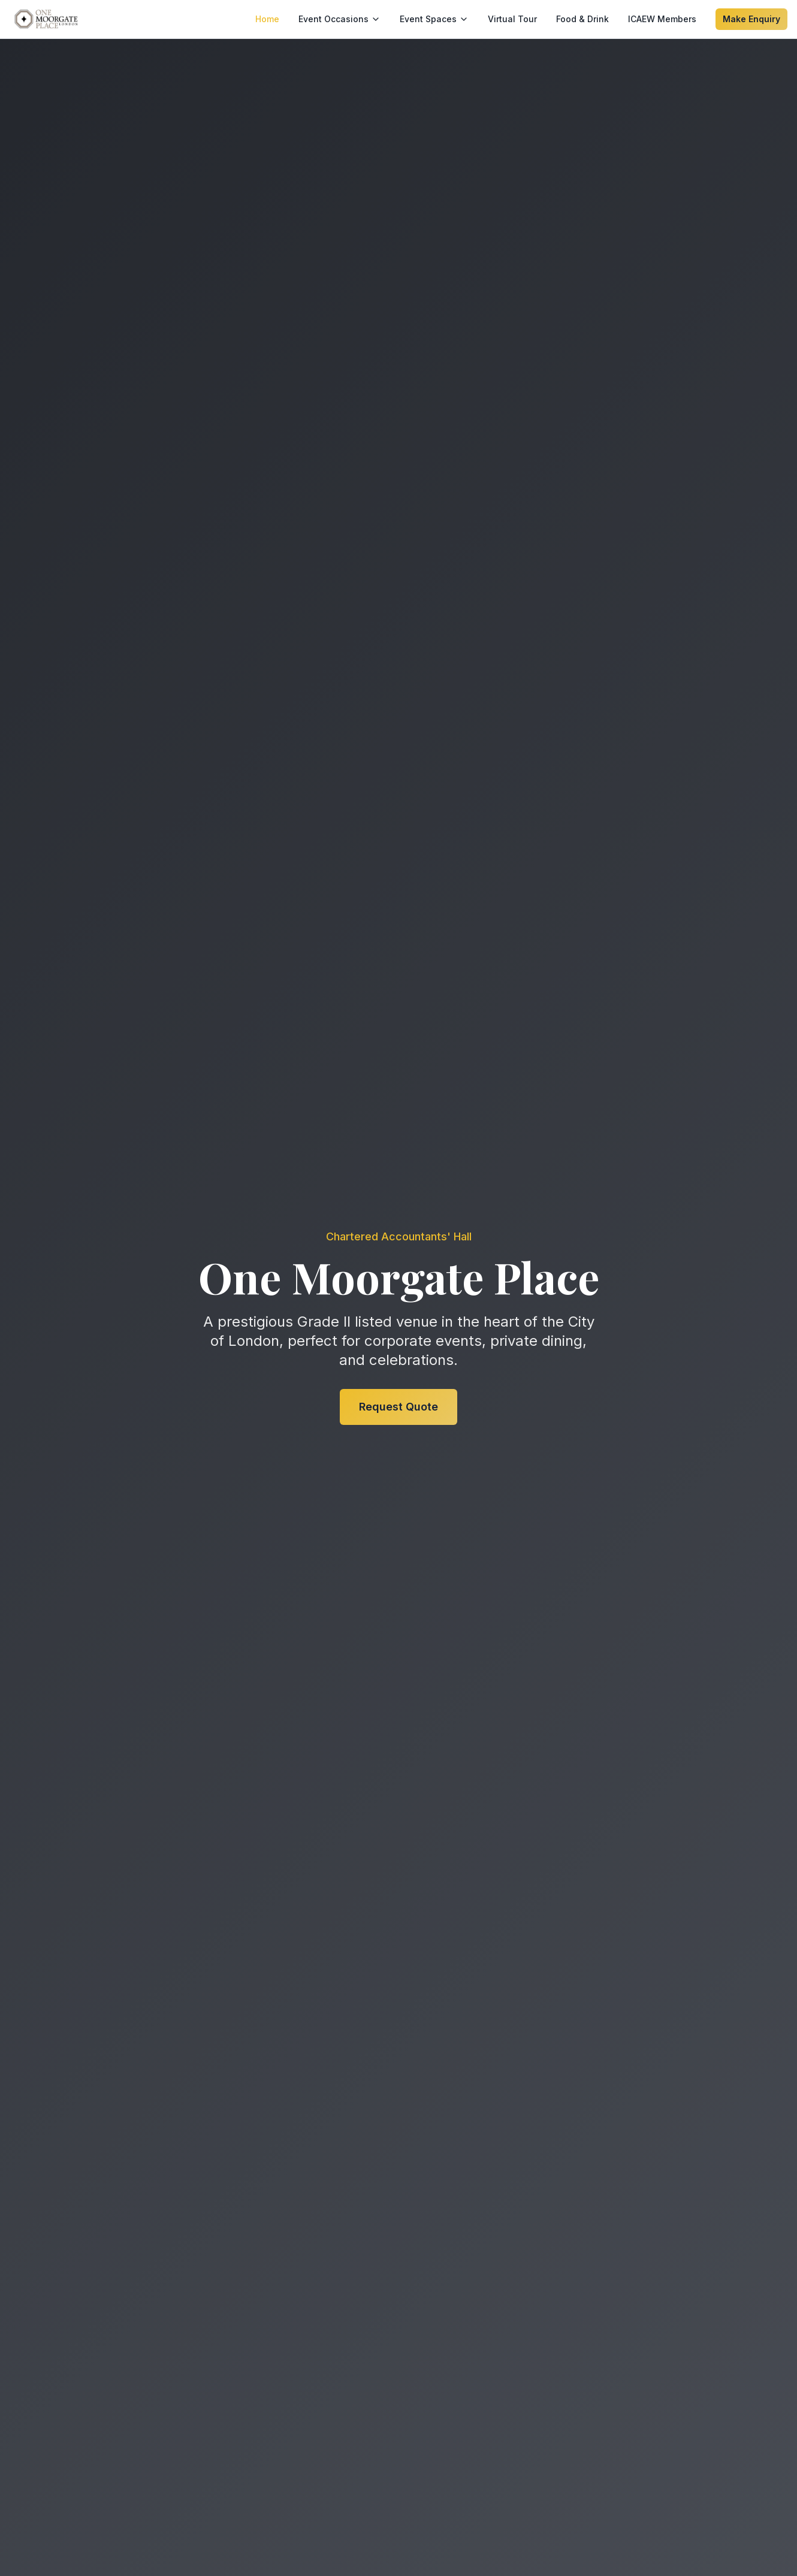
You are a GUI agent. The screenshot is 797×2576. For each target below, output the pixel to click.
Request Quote (398, 1406)
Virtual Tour (512, 19)
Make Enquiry (751, 19)
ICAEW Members (662, 19)
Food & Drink (582, 19)
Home (267, 19)
